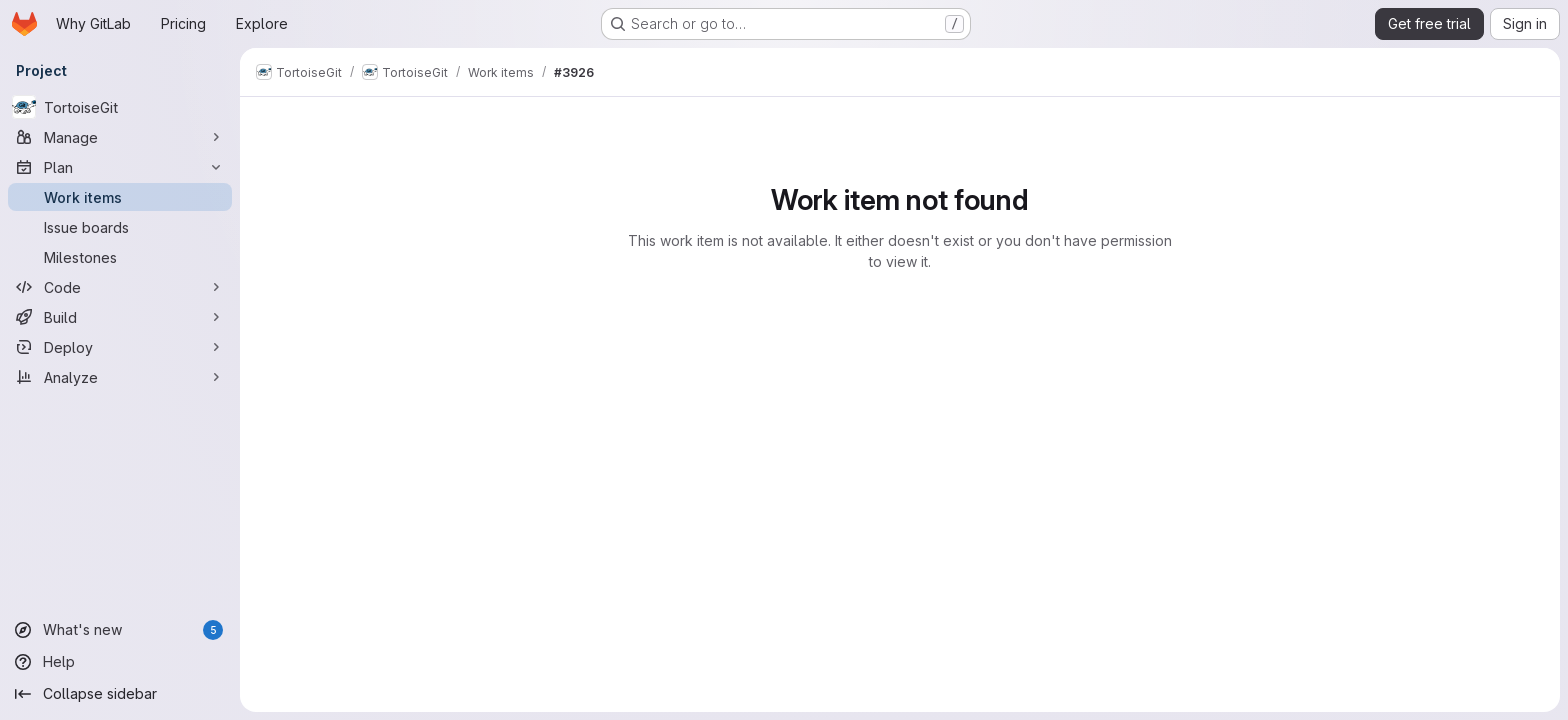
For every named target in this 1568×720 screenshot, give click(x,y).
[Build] (120, 317)
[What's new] (120, 630)
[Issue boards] (120, 227)
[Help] (120, 662)
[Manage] (120, 137)
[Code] (120, 287)
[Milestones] (120, 257)
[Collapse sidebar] (120, 694)
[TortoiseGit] (120, 107)
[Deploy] (120, 347)
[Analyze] (120, 377)
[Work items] (120, 197)
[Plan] (120, 167)
